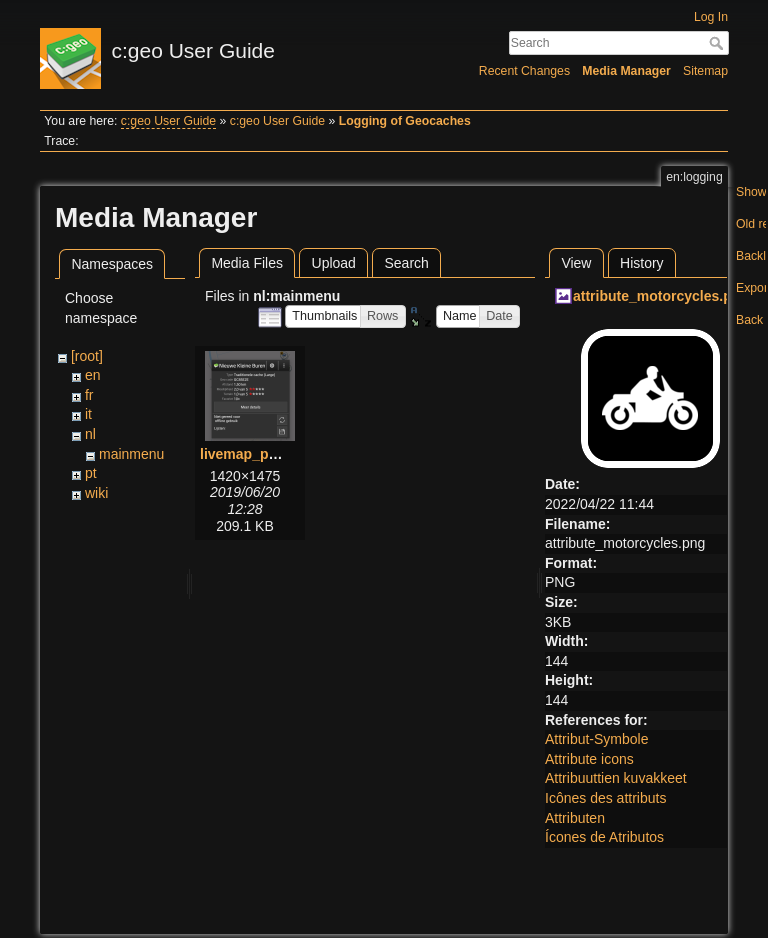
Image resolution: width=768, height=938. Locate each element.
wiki (96, 493)
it (88, 414)
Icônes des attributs (605, 798)
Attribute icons (589, 759)
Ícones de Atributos (604, 837)
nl (90, 434)
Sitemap (705, 71)
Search (718, 43)
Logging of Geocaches (405, 121)
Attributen (575, 818)
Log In (711, 17)
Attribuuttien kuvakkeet (616, 778)
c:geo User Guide (168, 121)
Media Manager (626, 71)
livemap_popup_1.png (274, 454)
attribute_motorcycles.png (661, 296)
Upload (334, 263)
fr (89, 395)
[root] (87, 356)
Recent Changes (524, 71)
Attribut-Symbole (596, 739)
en (93, 375)
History (642, 263)
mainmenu (131, 454)
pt (91, 473)
